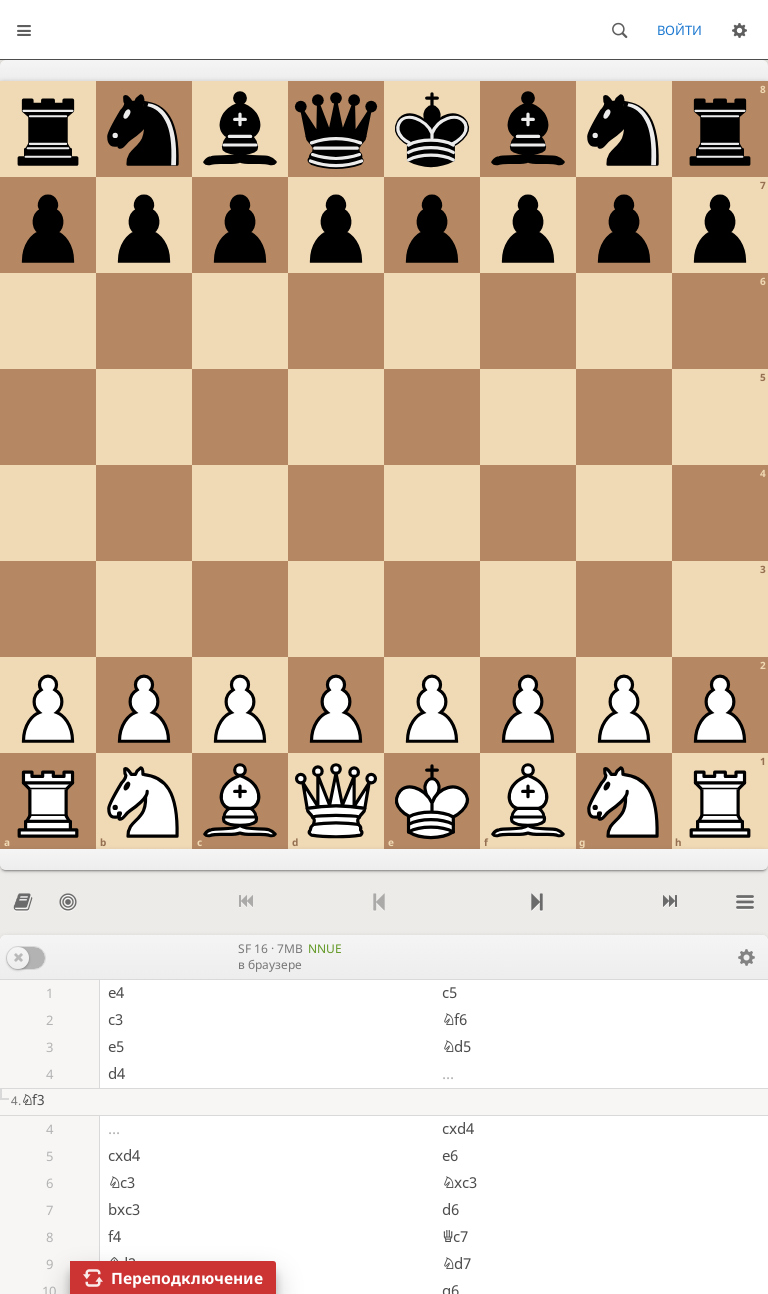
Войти (679, 30)
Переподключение (187, 1278)
